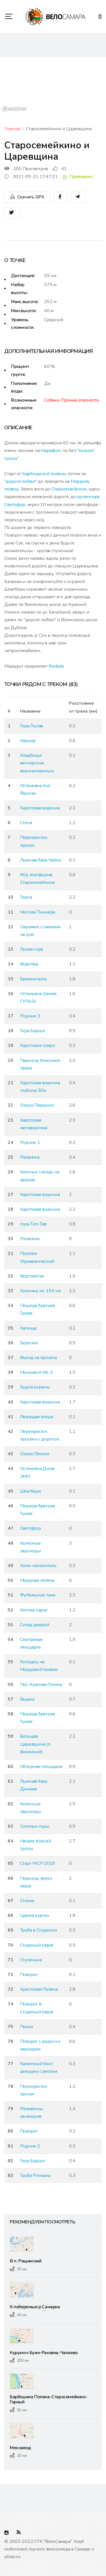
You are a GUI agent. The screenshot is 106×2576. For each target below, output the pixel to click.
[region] (53, 85)
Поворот (29, 1974)
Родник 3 (30, 1016)
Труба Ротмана (35, 2175)
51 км (22, 2410)
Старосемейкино (69, 489)
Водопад (29, 964)
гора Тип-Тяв (33, 1224)
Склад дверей (34, 1625)
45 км (22, 2315)
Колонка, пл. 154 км (40, 1291)
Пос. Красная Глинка (41, 1684)
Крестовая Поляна (39, 1989)
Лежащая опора (36, 1417)
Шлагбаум (30, 1491)
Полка (26, 2027)
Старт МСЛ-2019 (37, 1863)
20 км (22, 2455)
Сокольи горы (34, 1826)
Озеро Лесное (34, 1454)
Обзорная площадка (41, 1766)
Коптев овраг (34, 1610)
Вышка (27, 1699)
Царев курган (34, 1915)
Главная (12, 129)
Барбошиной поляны (44, 474)
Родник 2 (30, 2146)
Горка (26, 897)
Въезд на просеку (38, 1358)
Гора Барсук (32, 1031)
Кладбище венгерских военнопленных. (37, 763)
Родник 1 (30, 1142)
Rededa (56, 666)
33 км (22, 2269)
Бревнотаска (33, 979)
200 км (23, 2360)
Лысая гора (31, 949)
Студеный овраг (37, 1945)
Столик (27, 1901)
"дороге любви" (20, 481)
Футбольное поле (38, 1595)
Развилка (30, 1157)
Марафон (50, 450)
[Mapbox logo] (14, 109)
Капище (28, 1328)
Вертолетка (32, 1276)
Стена (26, 823)
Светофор (30, 1528)
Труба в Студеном (38, 1930)
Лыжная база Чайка (40, 860)
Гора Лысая (31, 726)
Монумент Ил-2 (36, 1372)
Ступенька (31, 1960)
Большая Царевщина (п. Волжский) (35, 1744)
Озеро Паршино (37, 1105)
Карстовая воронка (40, 808)
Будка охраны (35, 1387)
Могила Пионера (37, 912)
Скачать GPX (27, 197)
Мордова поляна (37, 1580)
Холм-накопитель (38, 1566)
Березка (29, 1343)
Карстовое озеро (37, 1045)
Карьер (28, 741)
